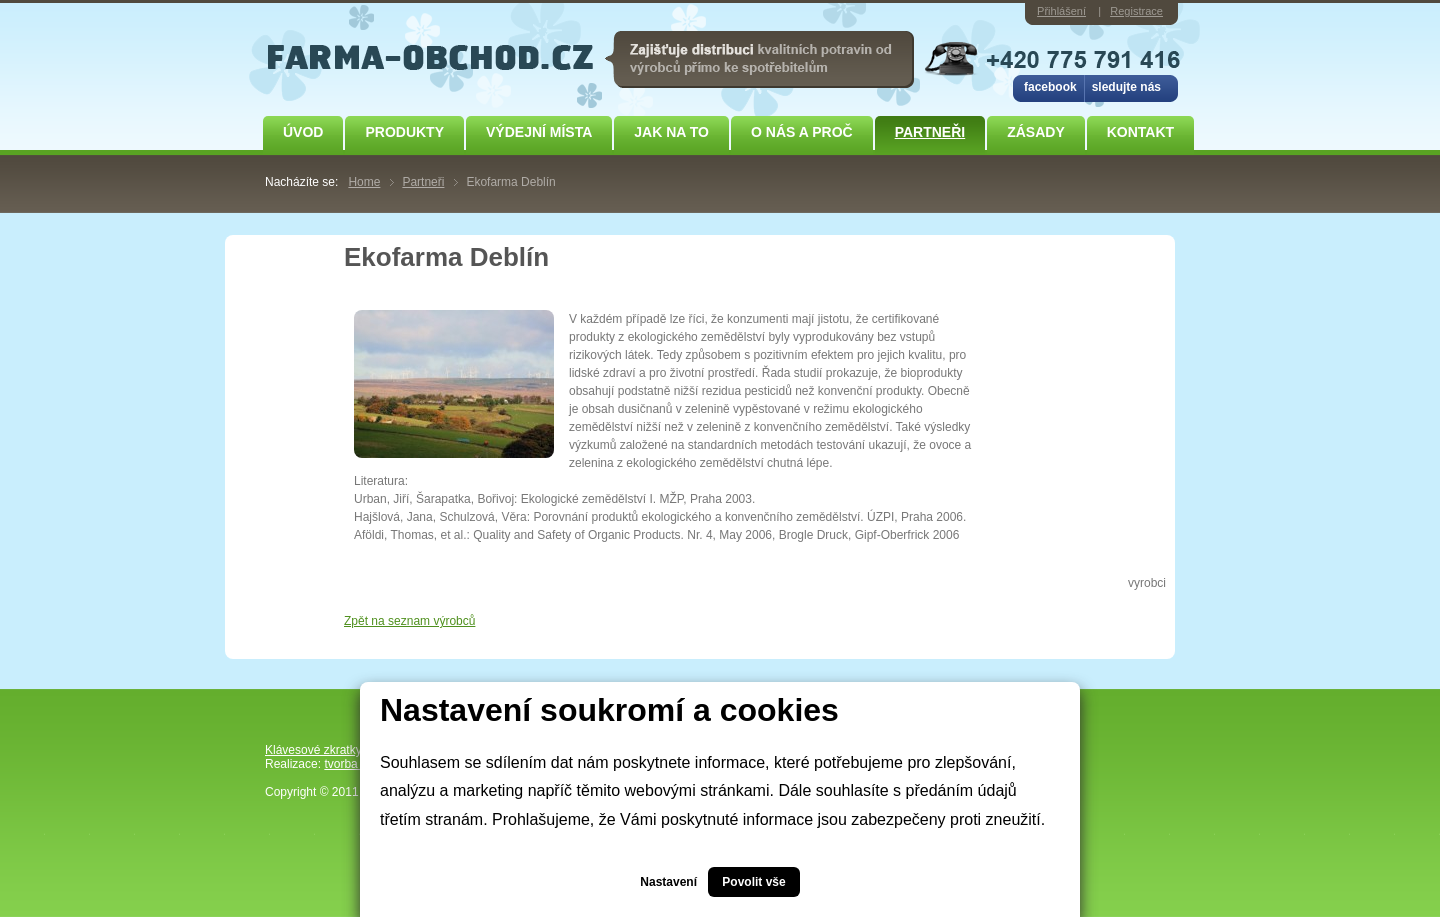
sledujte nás (1126, 87)
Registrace (1136, 11)
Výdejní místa (539, 132)
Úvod (303, 132)
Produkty (404, 132)
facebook (1050, 87)
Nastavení (668, 882)
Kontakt (1140, 132)
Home (364, 182)
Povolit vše (753, 882)
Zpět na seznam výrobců (409, 621)
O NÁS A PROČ (802, 132)
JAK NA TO (671, 132)
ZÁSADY (1036, 132)
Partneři (930, 132)
